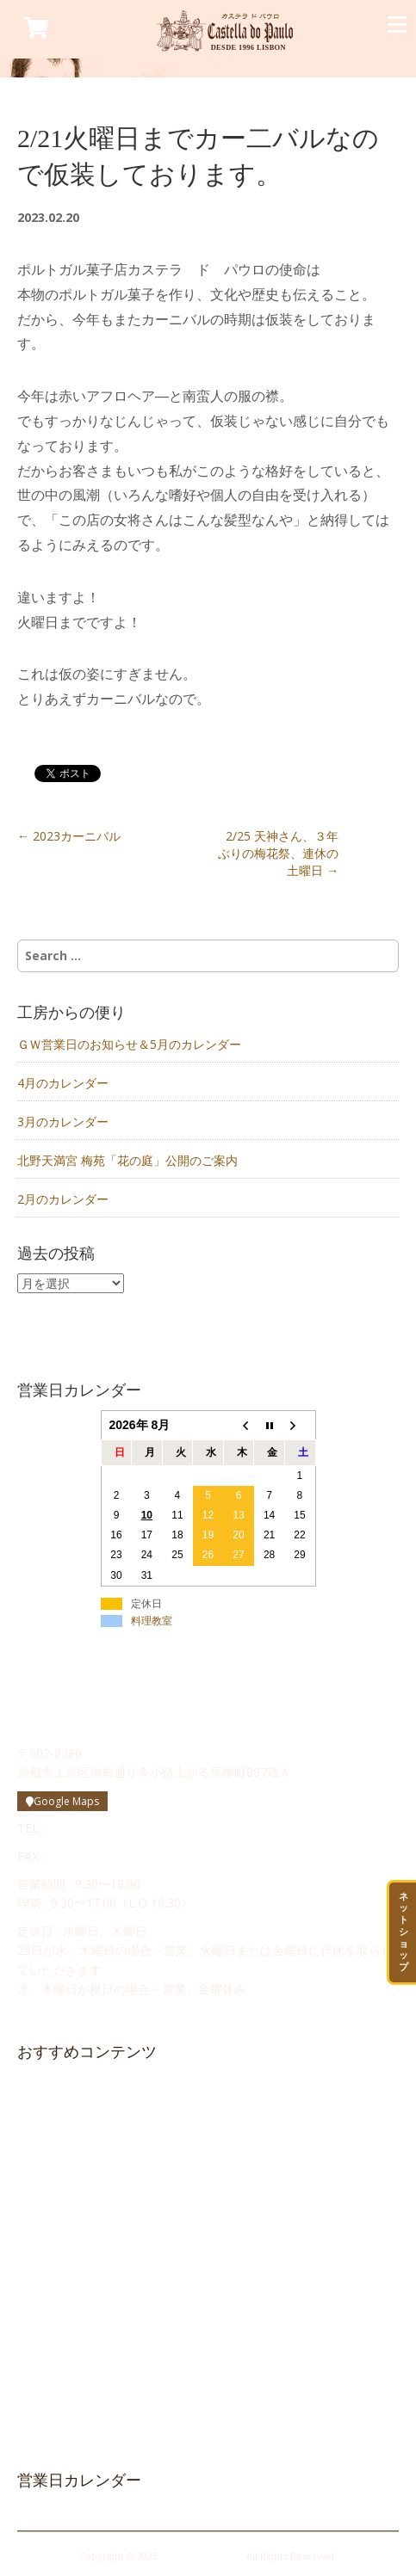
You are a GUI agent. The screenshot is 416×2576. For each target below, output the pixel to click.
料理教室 (151, 1621)
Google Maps (62, 1801)
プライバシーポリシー (73, 2406)
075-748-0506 (87, 1856)
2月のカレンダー (63, 1199)
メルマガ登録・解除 (67, 2377)
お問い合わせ (61, 2262)
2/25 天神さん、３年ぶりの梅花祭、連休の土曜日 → (278, 853)
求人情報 (49, 2290)
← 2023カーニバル (69, 836)
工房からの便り (65, 2232)
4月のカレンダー (63, 1083)
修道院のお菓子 (66, 2175)
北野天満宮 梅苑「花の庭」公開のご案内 (127, 1160)
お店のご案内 (60, 2204)
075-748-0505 (87, 1828)
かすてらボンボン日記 (81, 2319)
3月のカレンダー (63, 1121)
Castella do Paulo (200, 2555)
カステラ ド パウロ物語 (85, 2117)
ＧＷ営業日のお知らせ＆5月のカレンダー (129, 1044)
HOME (43, 2089)
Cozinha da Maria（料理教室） (97, 2349)
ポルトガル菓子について (87, 2146)
